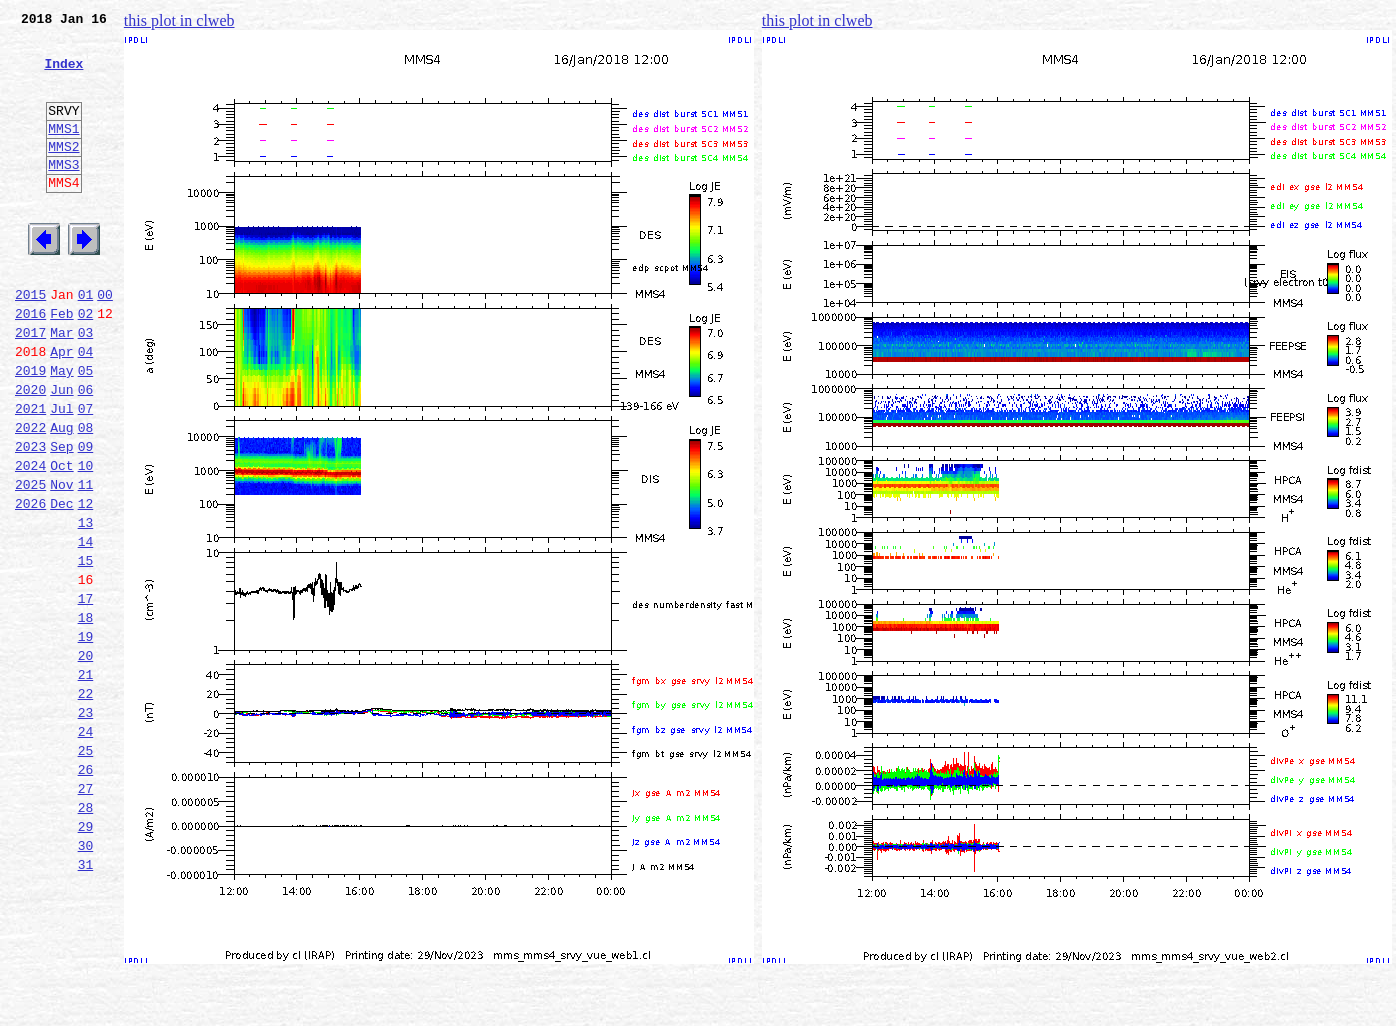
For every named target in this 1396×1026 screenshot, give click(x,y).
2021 (30, 474)
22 (86, 804)
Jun (61, 452)
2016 (30, 364)
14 (86, 628)
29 (86, 958)
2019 (30, 430)
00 (105, 342)
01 (86, 342)
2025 (30, 562)
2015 (30, 342)
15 (86, 650)
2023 (30, 518)
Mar (61, 386)
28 (86, 936)
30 (86, 980)
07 (86, 474)
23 (86, 826)
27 (86, 914)
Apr (61, 408)
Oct (61, 540)
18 (86, 716)
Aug (61, 496)
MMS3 (63, 194)
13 (86, 606)
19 (86, 738)
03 (86, 386)
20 (86, 760)
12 (86, 584)
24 (86, 848)
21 (86, 782)
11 (86, 562)
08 (86, 496)
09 (86, 518)
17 (86, 694)
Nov (61, 562)
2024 (30, 540)
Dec (61, 584)
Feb (61, 364)
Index (63, 75)
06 (86, 452)
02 (86, 364)
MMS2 (63, 173)
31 (86, 1002)
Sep (61, 518)
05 (86, 430)
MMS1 (63, 152)
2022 (30, 496)
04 (86, 408)
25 (86, 870)
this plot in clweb (179, 20)
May (61, 430)
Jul (61, 474)
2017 (30, 386)
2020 (30, 452)
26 (86, 892)
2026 (30, 584)
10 (86, 540)
